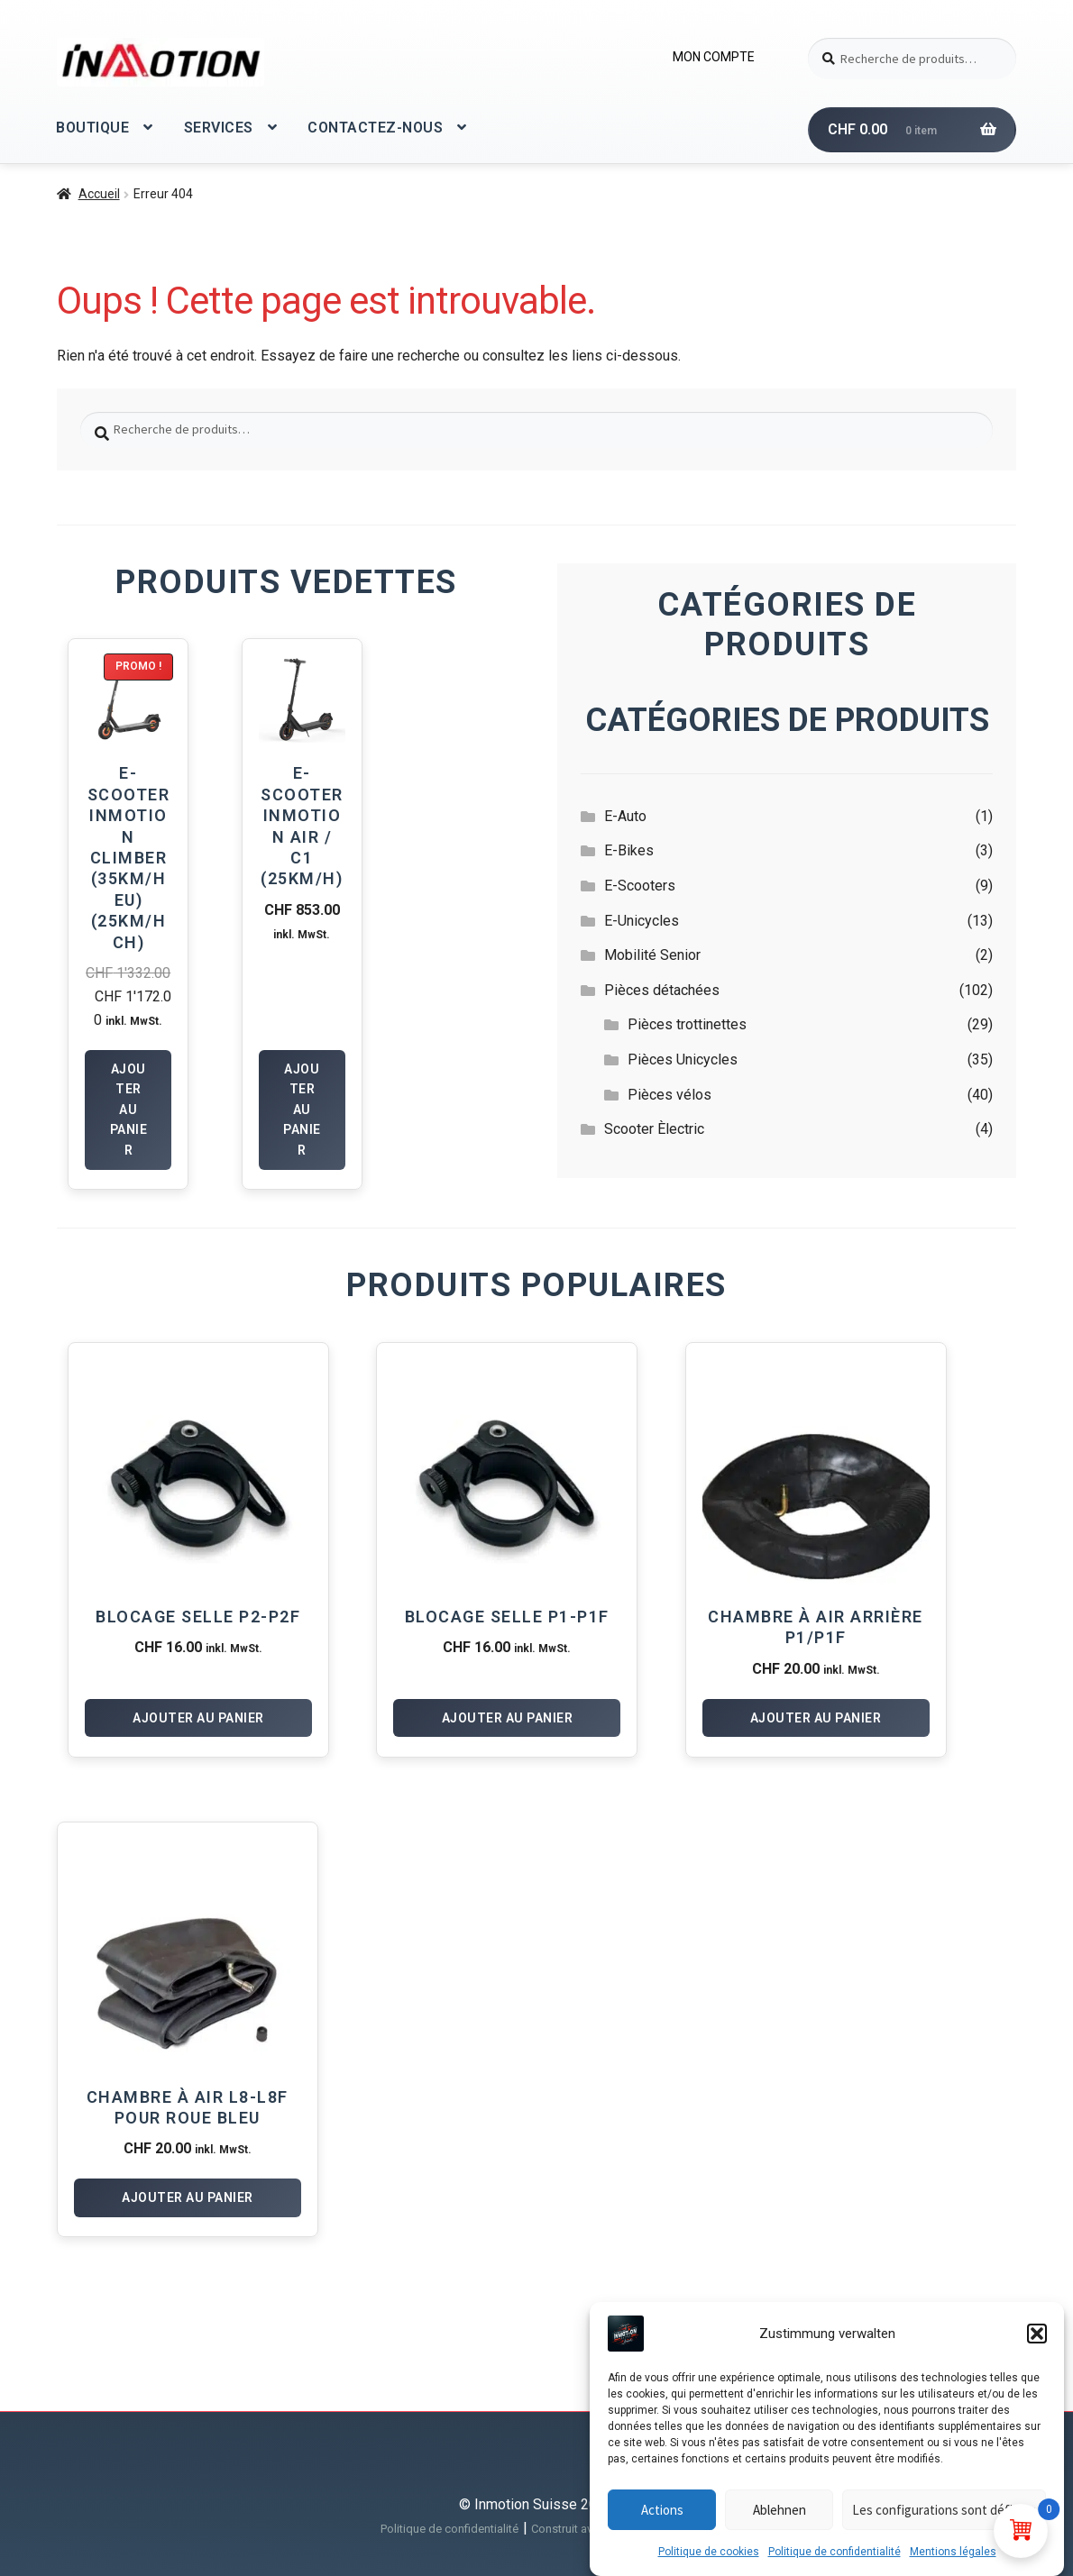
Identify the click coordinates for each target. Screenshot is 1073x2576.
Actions (662, 2509)
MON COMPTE (714, 57)
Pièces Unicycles (683, 1059)
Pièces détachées (662, 990)
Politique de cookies (708, 2551)
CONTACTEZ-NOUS (375, 127)
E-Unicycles (641, 920)
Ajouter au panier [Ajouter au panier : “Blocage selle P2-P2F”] (198, 1718)
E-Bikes (629, 850)
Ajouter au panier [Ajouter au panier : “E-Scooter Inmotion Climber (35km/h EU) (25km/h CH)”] (129, 1110)
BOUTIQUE (92, 127)
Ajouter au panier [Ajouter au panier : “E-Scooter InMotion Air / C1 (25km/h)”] (302, 1110)
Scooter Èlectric (654, 1128)
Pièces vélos (669, 1094)
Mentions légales (953, 2551)
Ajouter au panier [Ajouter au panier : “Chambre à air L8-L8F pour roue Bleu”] (187, 2197)
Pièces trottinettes (687, 1024)
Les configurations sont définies (944, 2509)
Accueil (99, 194)
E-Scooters (639, 885)
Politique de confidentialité (834, 2551)
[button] (1037, 2334)
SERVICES (218, 127)
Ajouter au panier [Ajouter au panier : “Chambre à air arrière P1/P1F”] (816, 1718)
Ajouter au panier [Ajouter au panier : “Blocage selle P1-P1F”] (507, 1718)
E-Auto (625, 816)
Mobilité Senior (652, 955)
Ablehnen (779, 2509)
